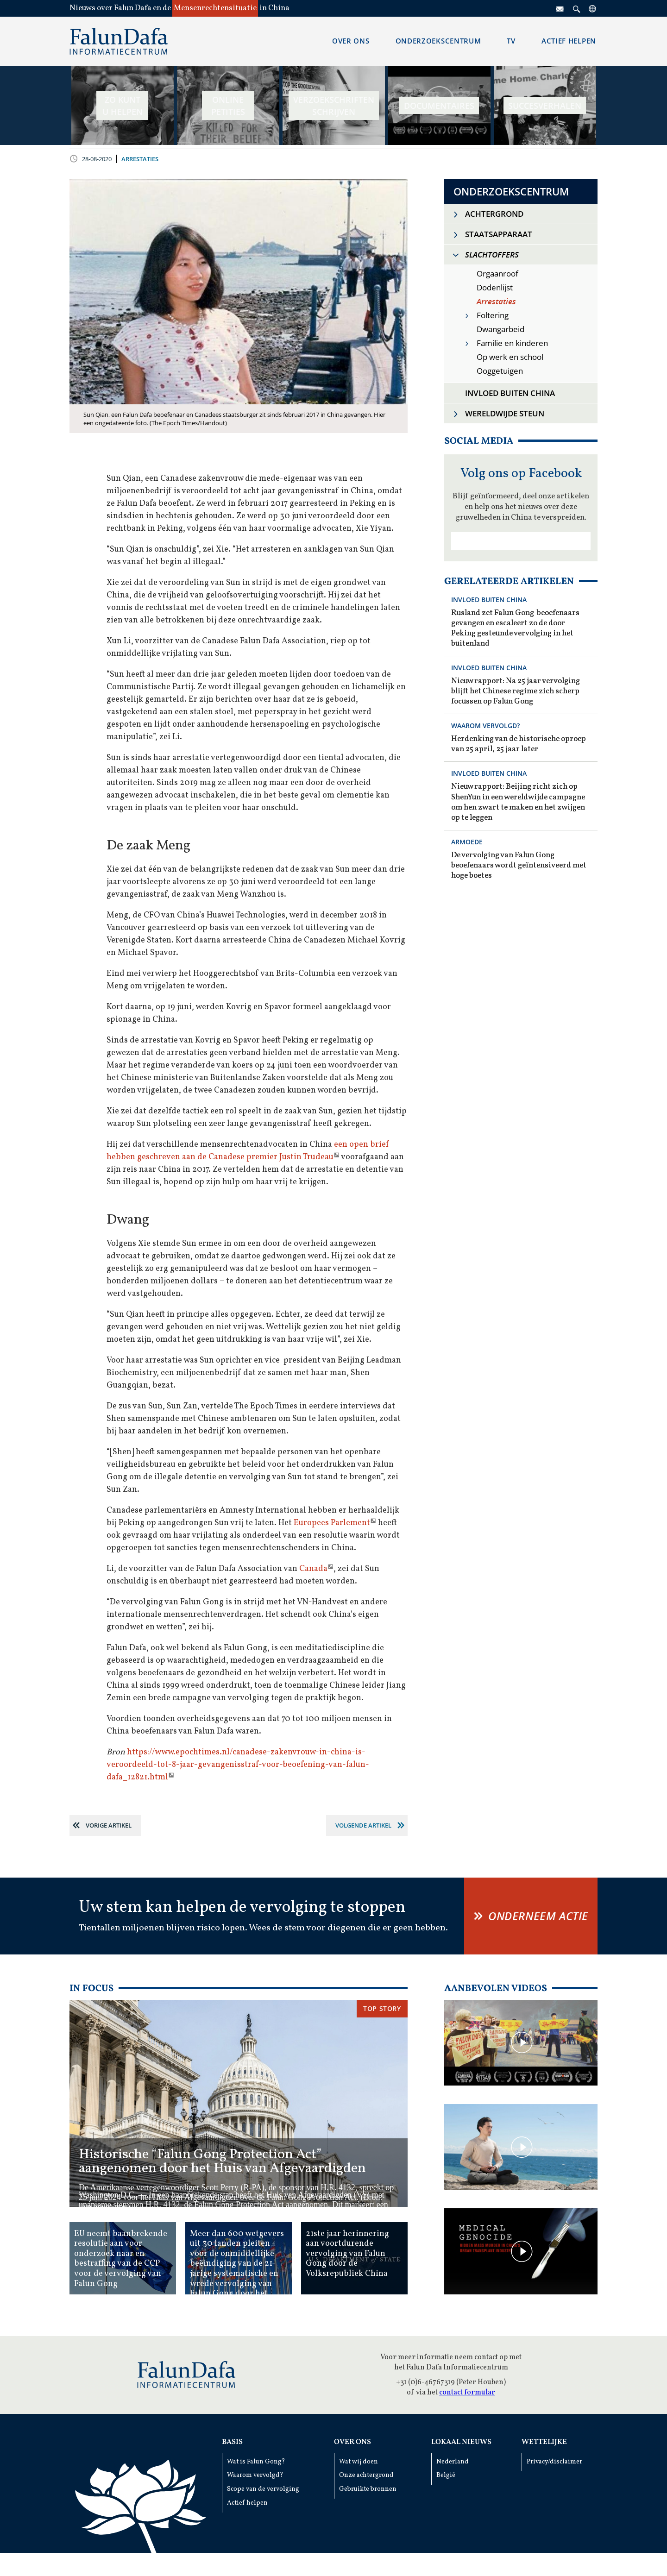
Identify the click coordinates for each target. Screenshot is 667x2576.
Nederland (452, 2461)
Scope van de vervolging (263, 2489)
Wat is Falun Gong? (256, 2461)
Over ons (352, 2442)
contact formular (467, 2393)
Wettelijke (544, 2442)
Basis (232, 2442)
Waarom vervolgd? (255, 2475)
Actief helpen (247, 2503)
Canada (313, 1569)
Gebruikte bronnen (367, 2489)
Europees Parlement (332, 1523)
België (445, 2475)
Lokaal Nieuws (461, 2442)
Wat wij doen (358, 2461)
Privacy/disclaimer (554, 2461)
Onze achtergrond (366, 2475)
